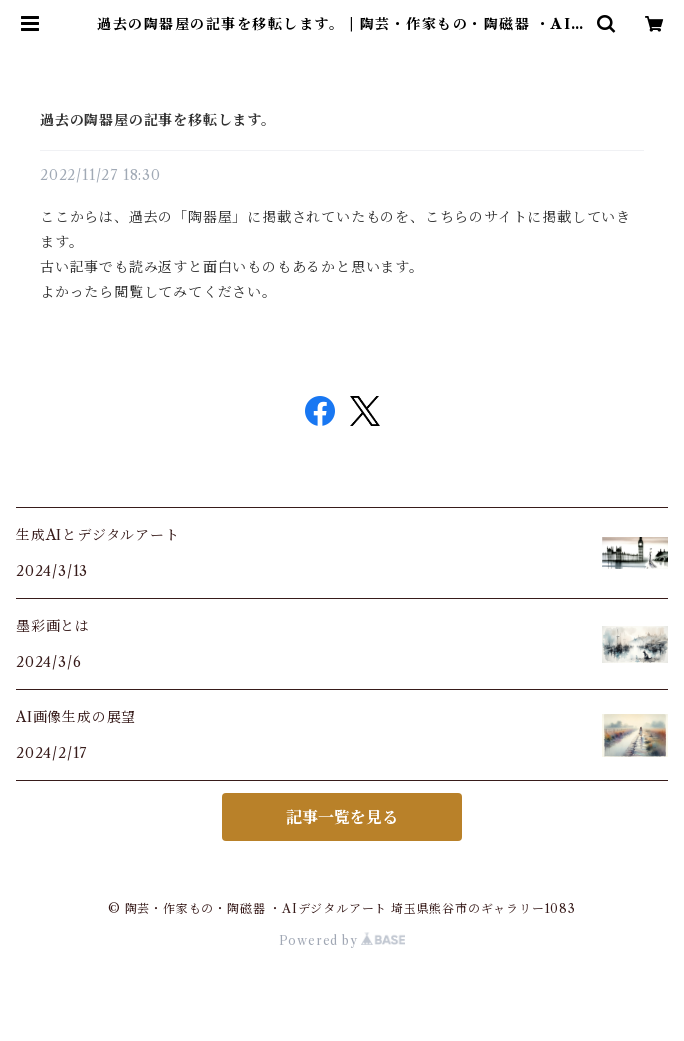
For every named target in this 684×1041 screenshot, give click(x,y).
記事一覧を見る (342, 817)
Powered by (342, 940)
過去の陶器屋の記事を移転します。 (158, 120)
